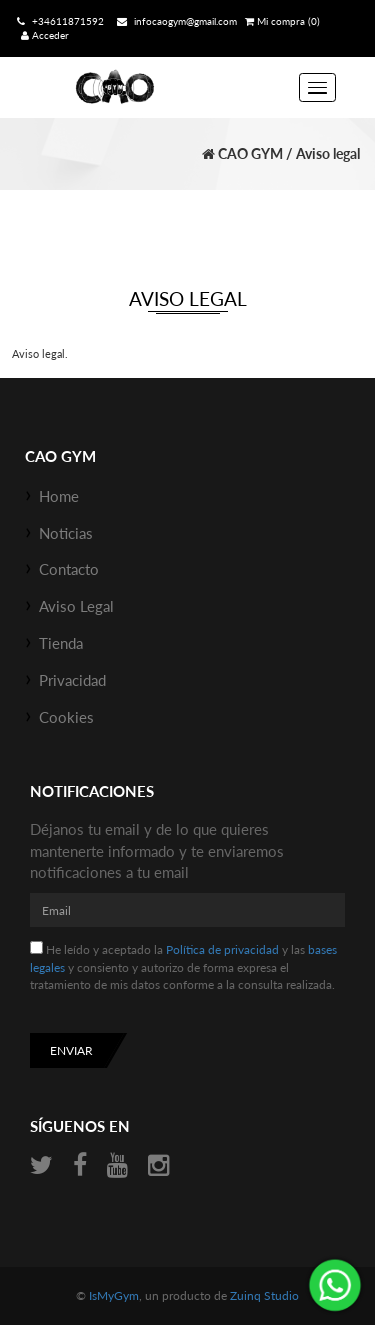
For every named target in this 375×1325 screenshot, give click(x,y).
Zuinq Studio (264, 1295)
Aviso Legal (76, 606)
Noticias (66, 533)
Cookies (66, 717)
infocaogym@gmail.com (174, 21)
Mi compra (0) (282, 21)
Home (59, 496)
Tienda (61, 643)
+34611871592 (58, 21)
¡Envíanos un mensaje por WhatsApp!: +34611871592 (335, 1285)
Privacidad (72, 680)
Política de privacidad (222, 949)
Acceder (45, 35)
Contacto (69, 569)
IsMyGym (114, 1295)
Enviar (71, 1050)
